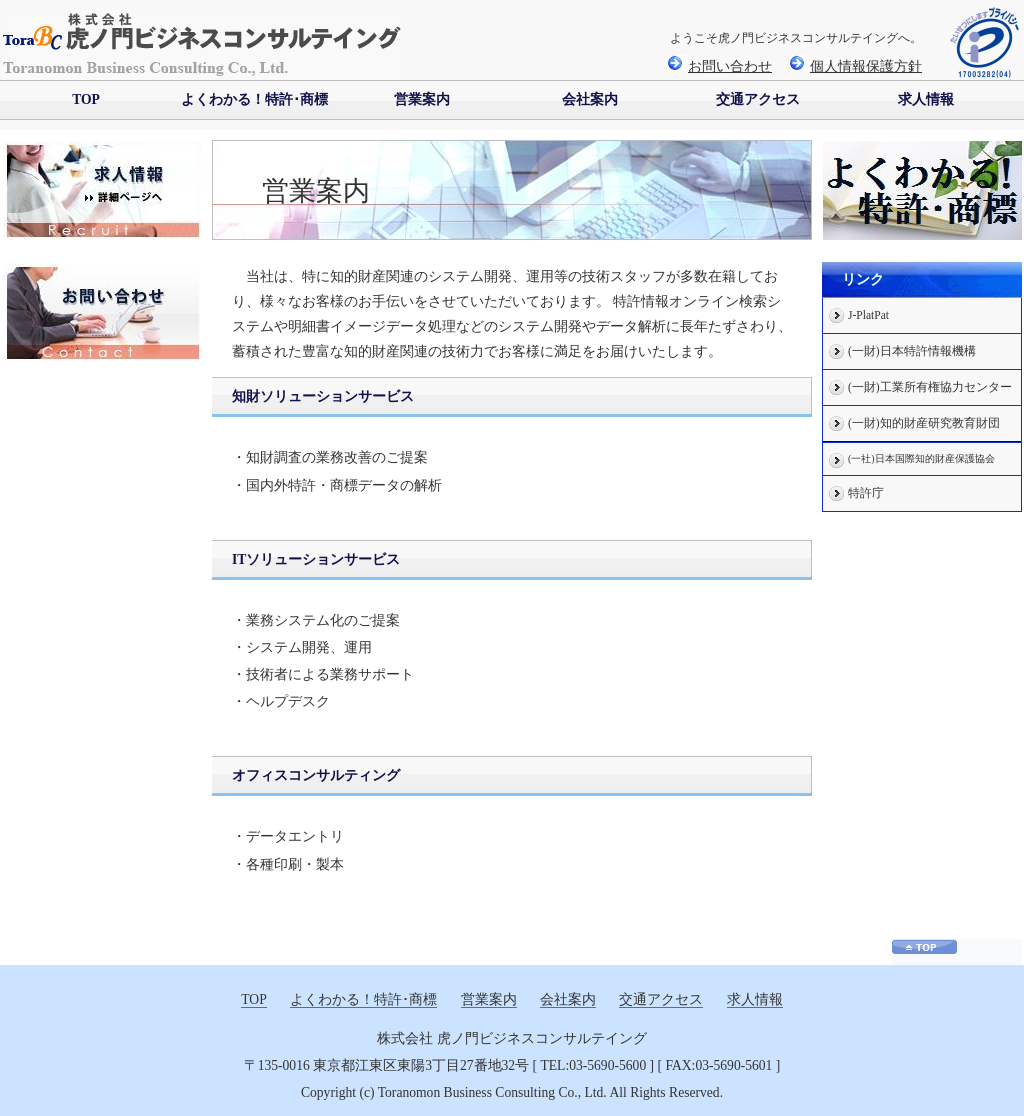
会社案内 (590, 99)
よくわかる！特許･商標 (254, 99)
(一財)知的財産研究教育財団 (924, 423)
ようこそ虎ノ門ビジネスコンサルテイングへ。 (796, 38)
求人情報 (926, 99)
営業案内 (422, 99)
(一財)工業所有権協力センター (930, 387)
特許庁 (866, 493)
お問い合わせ (720, 66)
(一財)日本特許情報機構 (912, 351)
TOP (86, 99)
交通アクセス (758, 99)
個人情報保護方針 (856, 66)
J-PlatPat (868, 315)
